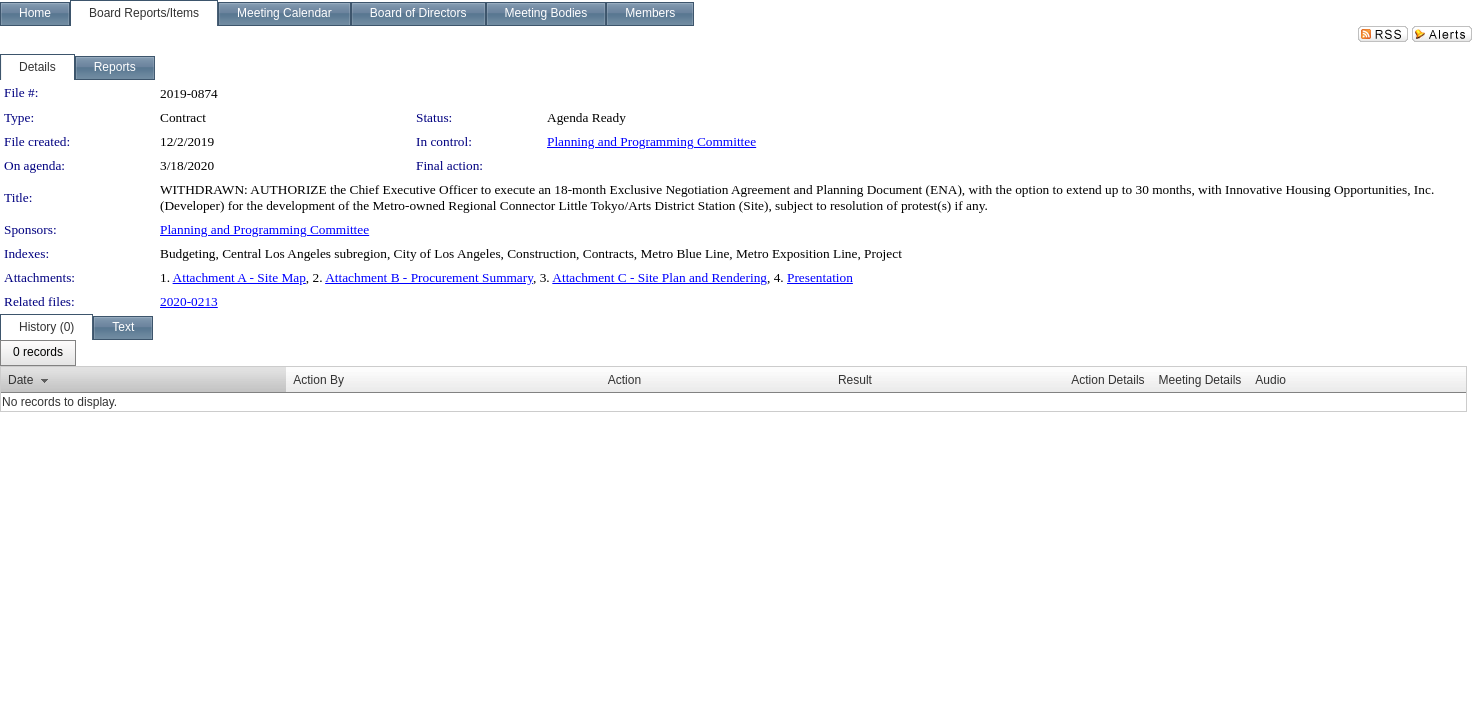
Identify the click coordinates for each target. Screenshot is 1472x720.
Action (624, 380)
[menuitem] (38, 353)
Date (20, 380)
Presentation (820, 277)
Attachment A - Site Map (239, 277)
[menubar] (38, 353)
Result (855, 380)
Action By (318, 380)
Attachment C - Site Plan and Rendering (659, 277)
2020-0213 (189, 301)
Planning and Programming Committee (651, 141)
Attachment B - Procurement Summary (429, 277)
